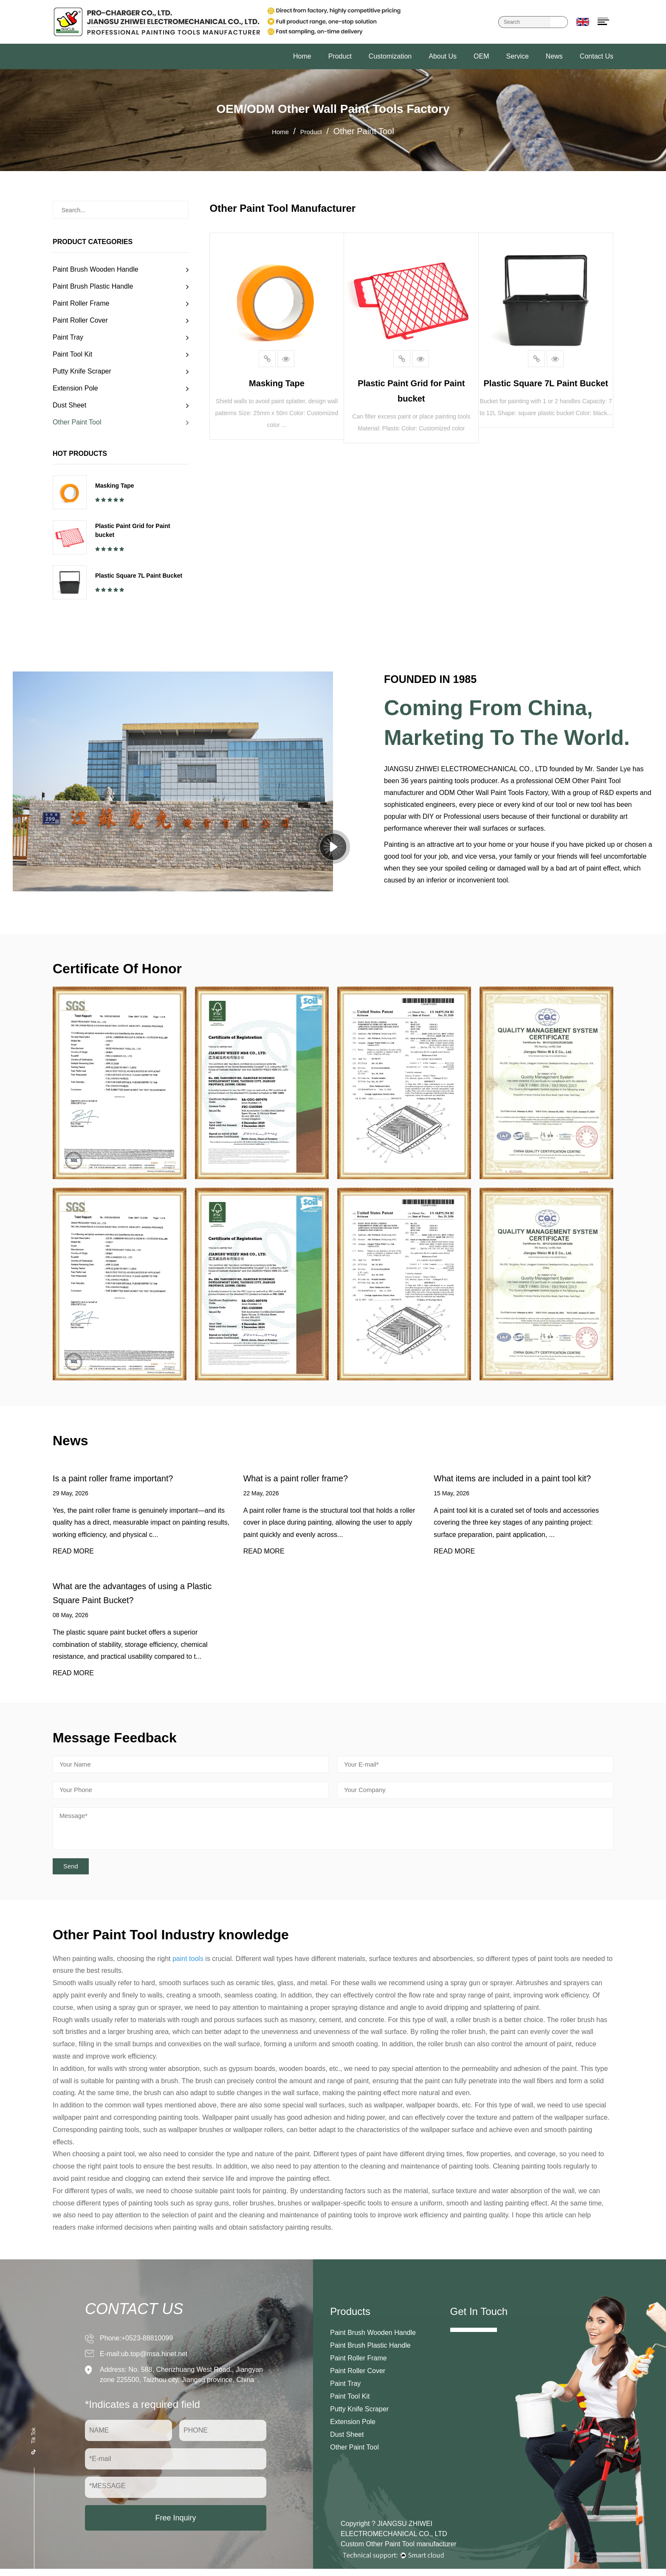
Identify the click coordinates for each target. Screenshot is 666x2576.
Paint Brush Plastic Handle (93, 286)
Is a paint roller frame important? (120, 1479)
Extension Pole (75, 388)
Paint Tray (68, 337)
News (554, 56)
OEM (481, 56)
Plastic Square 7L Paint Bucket (138, 575)
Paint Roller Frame (81, 303)
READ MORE (73, 1553)
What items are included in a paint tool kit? (521, 1479)
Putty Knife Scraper (82, 371)
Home (302, 56)
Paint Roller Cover (80, 320)
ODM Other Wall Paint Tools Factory (493, 792)
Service (517, 56)
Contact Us (596, 56)
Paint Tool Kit (72, 354)
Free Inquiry (175, 2524)
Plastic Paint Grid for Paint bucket (132, 530)
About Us (443, 56)
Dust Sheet (69, 405)
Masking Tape (114, 485)
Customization (390, 56)
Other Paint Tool (77, 422)
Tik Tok (34, 2447)
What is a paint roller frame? (301, 1479)
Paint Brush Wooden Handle (95, 269)
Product (340, 56)
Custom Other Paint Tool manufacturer (399, 2551)
